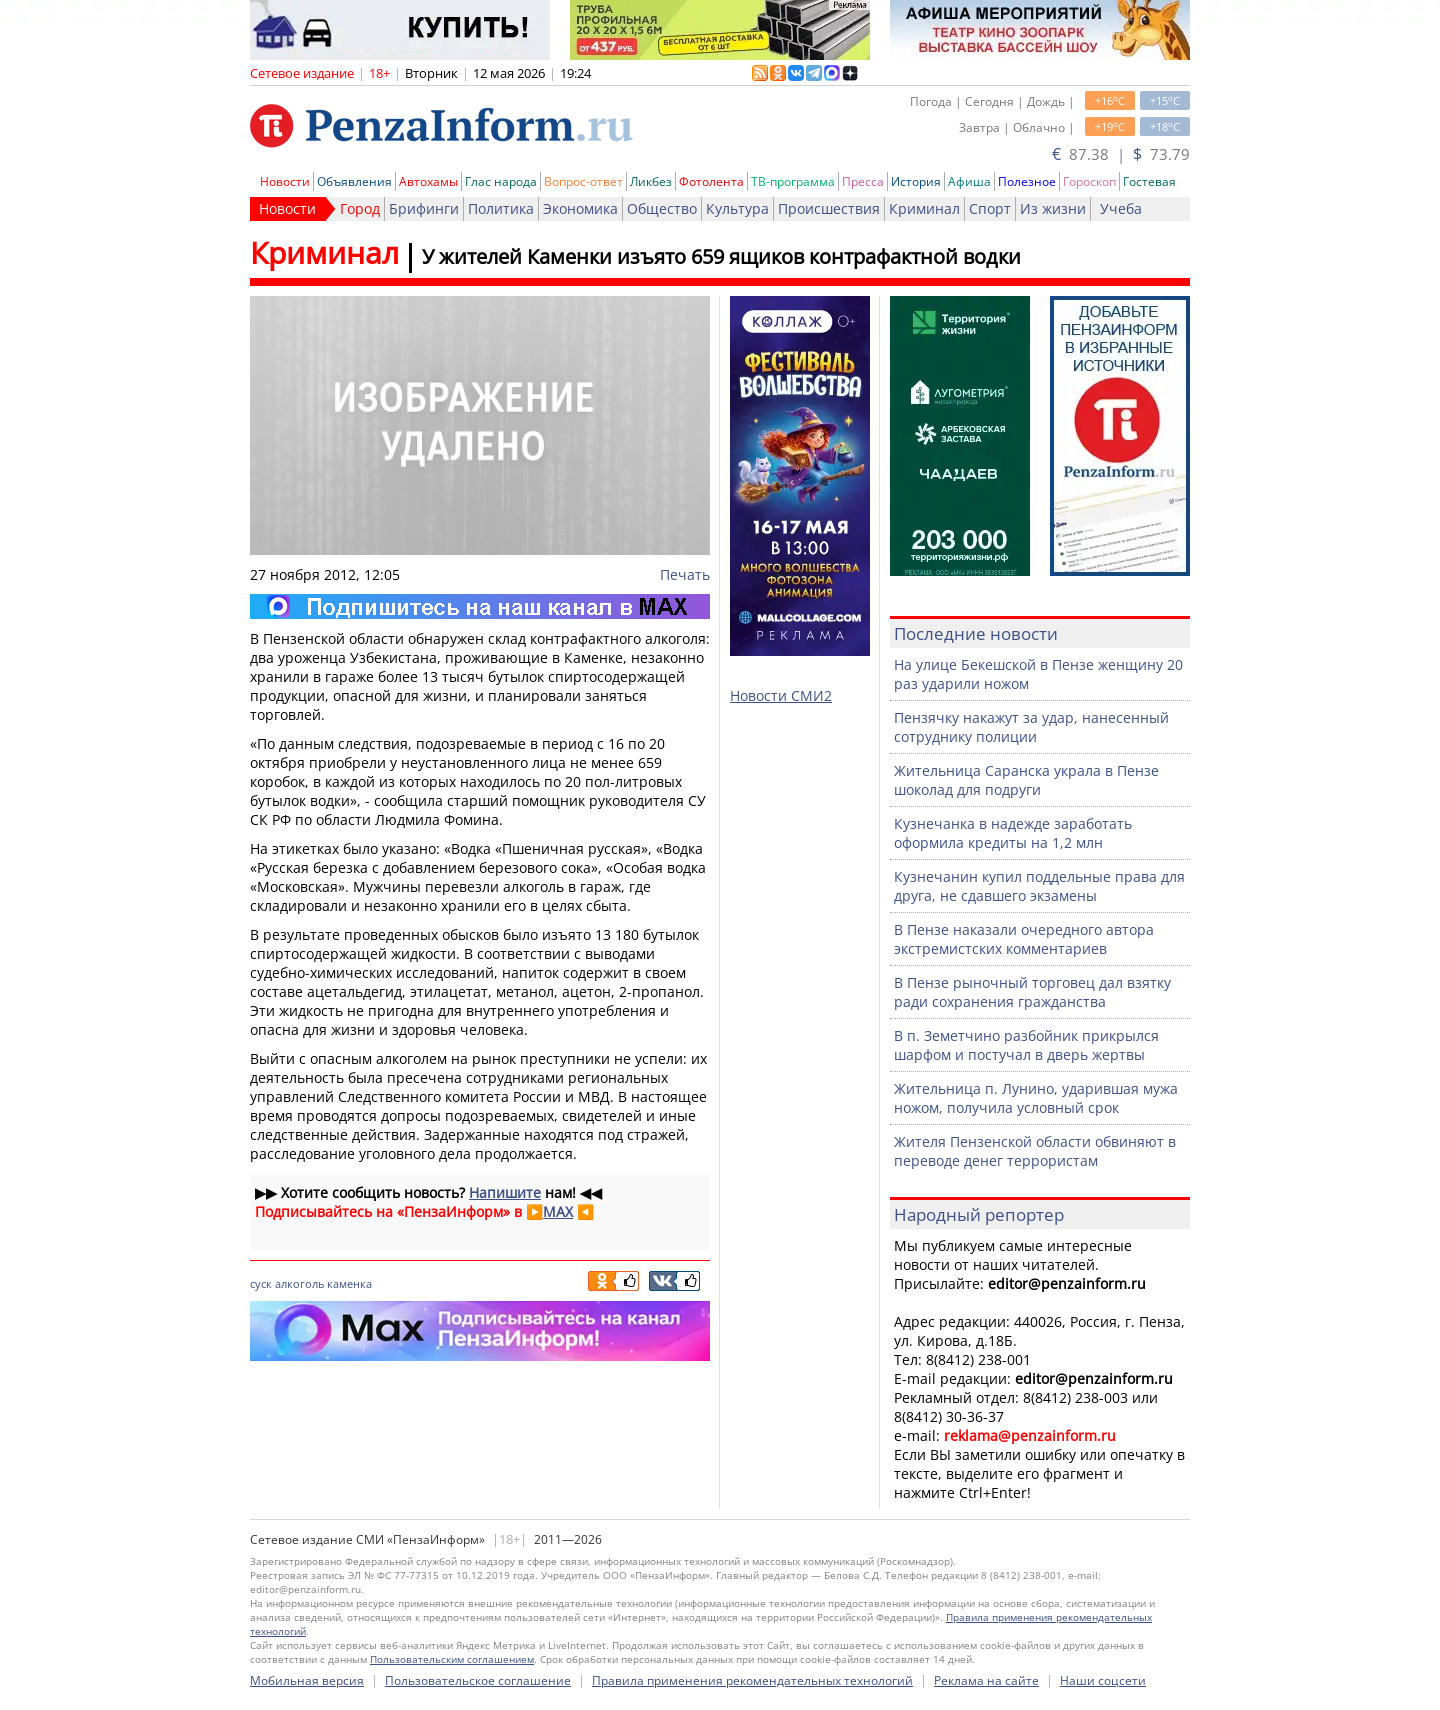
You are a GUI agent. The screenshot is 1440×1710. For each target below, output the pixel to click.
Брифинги (424, 208)
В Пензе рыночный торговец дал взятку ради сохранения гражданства (1032, 992)
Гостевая (1149, 181)
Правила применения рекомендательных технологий (752, 1680)
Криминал (924, 208)
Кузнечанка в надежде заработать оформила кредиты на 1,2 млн (1013, 833)
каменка (349, 1283)
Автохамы (428, 181)
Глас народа (501, 181)
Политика (501, 208)
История (916, 181)
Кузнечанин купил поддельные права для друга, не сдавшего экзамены (1039, 886)
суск (261, 1283)
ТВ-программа (793, 181)
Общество (662, 208)
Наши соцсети (1103, 1680)
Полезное (1027, 181)
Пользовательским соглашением (452, 1659)
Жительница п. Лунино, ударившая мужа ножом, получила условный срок (1036, 1098)
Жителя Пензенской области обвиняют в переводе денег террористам (1035, 1151)
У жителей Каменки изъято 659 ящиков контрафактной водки (721, 256)
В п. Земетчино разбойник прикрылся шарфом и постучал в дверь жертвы (1026, 1045)
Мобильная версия (307, 1680)
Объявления (354, 181)
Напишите (505, 1192)
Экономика (580, 208)
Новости (285, 181)
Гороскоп (1089, 181)
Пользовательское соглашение (478, 1680)
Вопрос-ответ (583, 181)
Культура (737, 208)
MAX (558, 1211)
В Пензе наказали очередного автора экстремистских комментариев (1024, 939)
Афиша (969, 181)
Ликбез (651, 181)
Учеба (1121, 208)
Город (360, 208)
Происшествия (829, 208)
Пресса (863, 181)
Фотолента (711, 181)
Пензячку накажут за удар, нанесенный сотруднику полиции (1031, 727)
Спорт (990, 208)
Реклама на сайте (986, 1680)
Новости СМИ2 (781, 695)
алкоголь (299, 1283)
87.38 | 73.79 (1121, 154)
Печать (685, 574)
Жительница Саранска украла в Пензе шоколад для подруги (1026, 780)
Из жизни (1053, 208)
